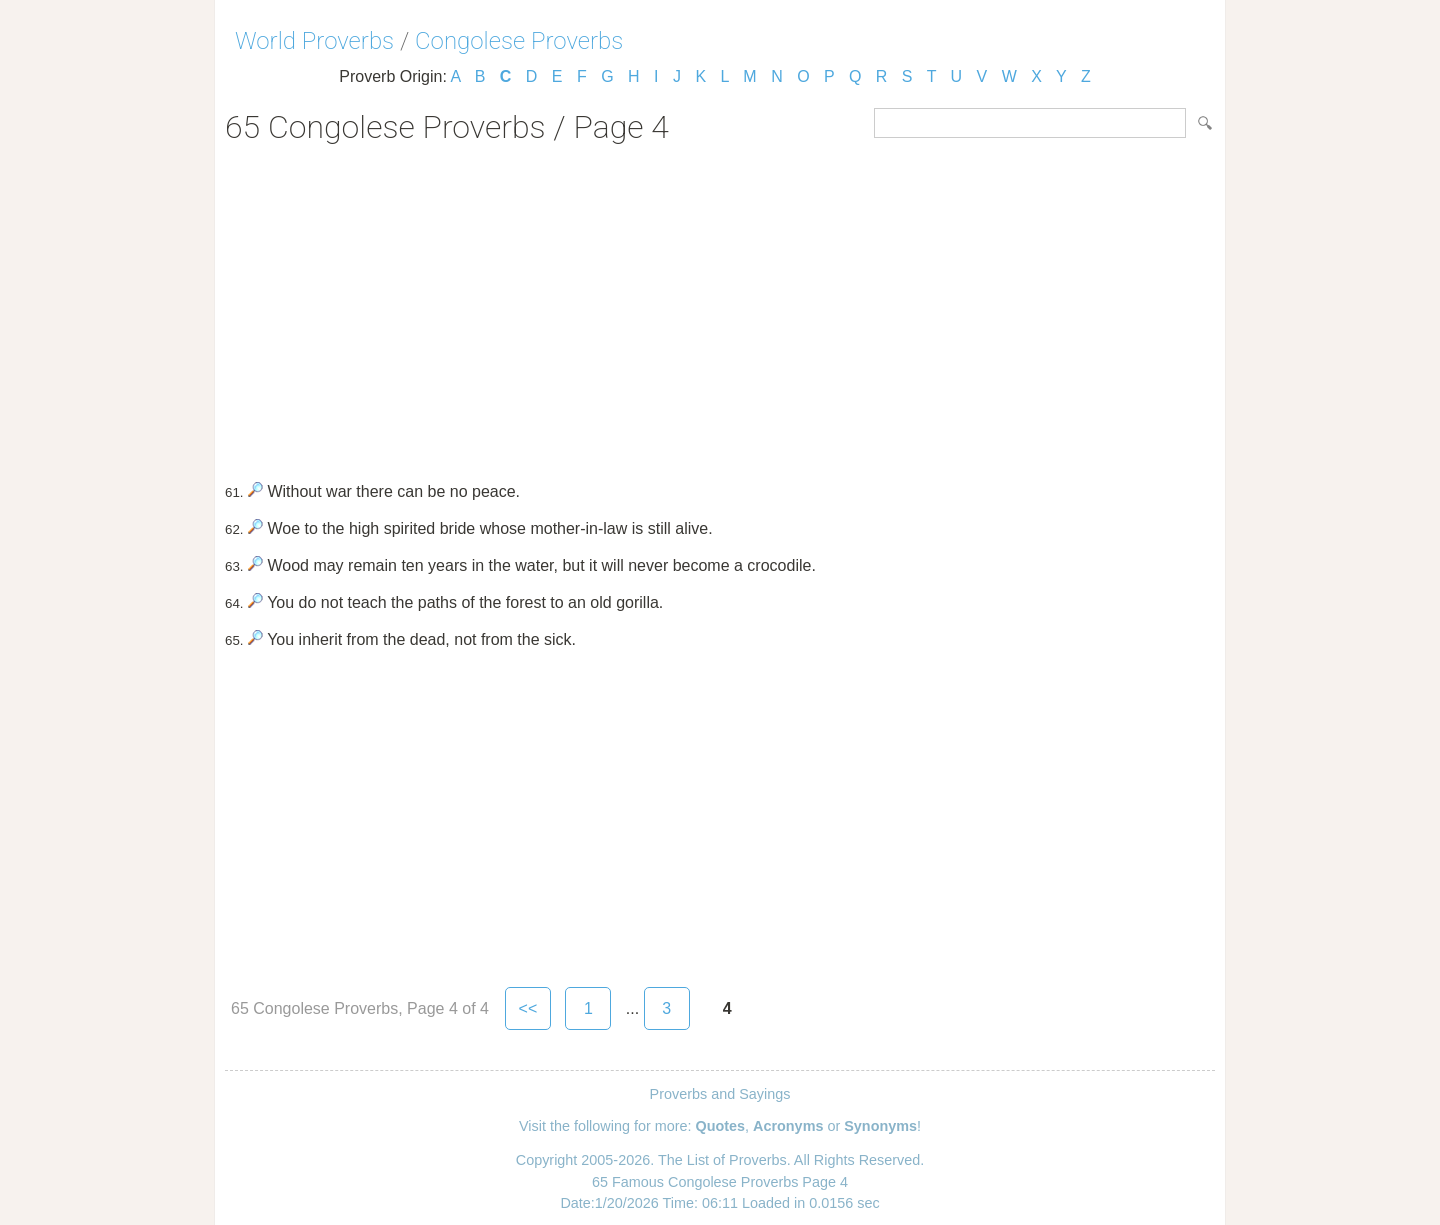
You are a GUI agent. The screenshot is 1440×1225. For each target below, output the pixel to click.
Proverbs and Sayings (720, 1094)
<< (528, 1008)
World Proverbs (314, 41)
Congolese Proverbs (519, 41)
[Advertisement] (720, 306)
